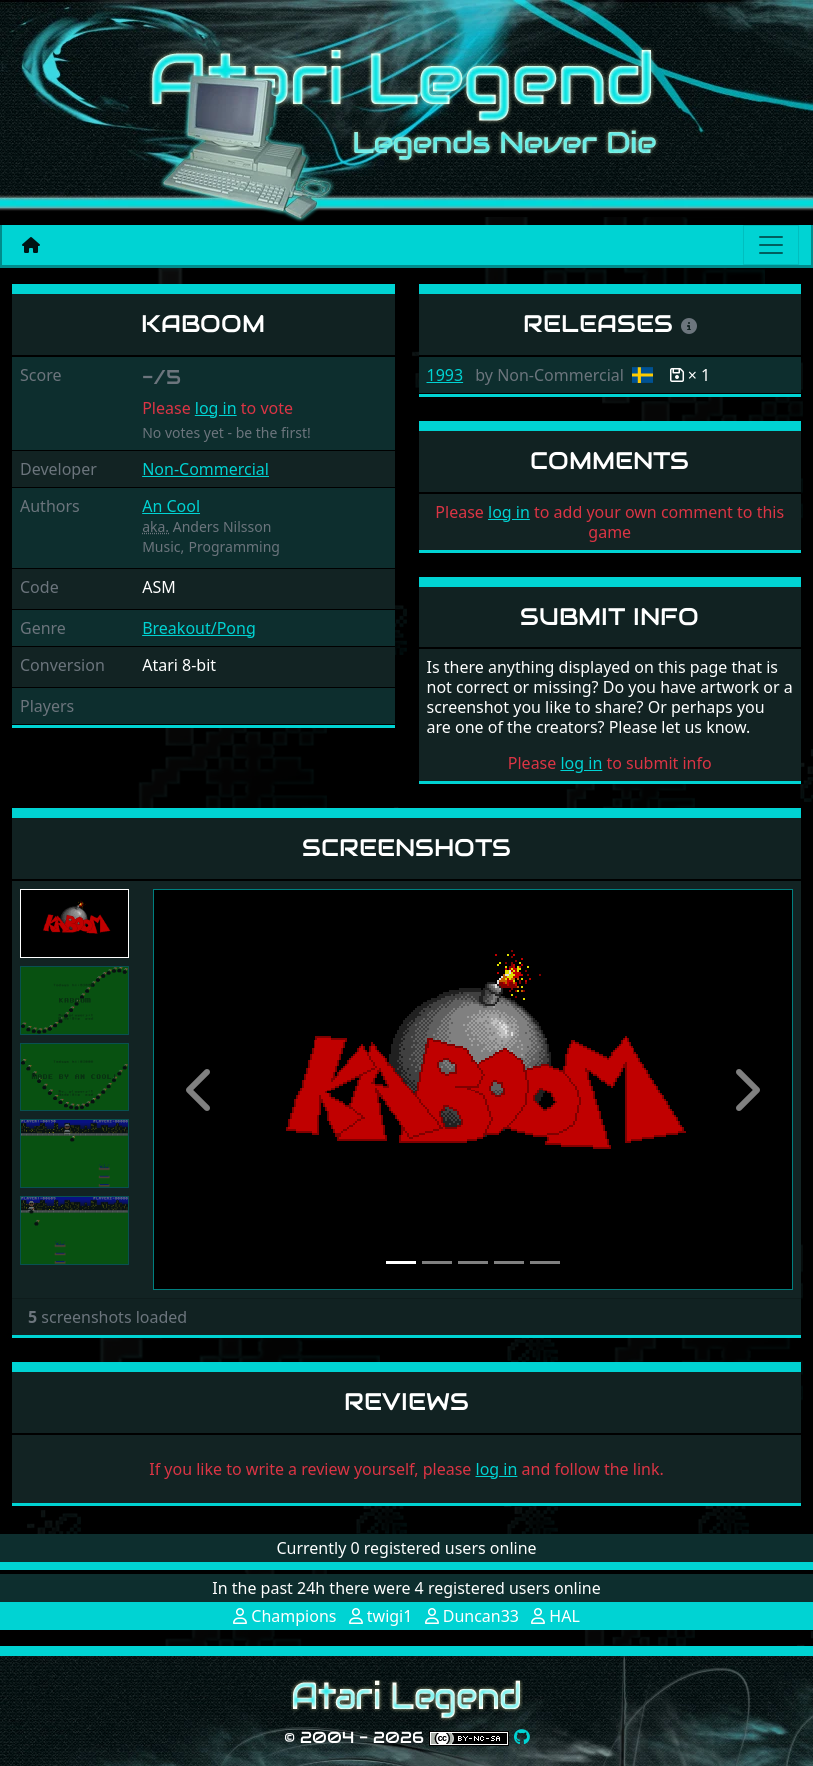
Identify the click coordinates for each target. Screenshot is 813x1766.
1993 (445, 375)
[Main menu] (771, 245)
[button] (201, 1089)
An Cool (171, 506)
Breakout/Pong (199, 628)
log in (216, 408)
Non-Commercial (205, 469)
